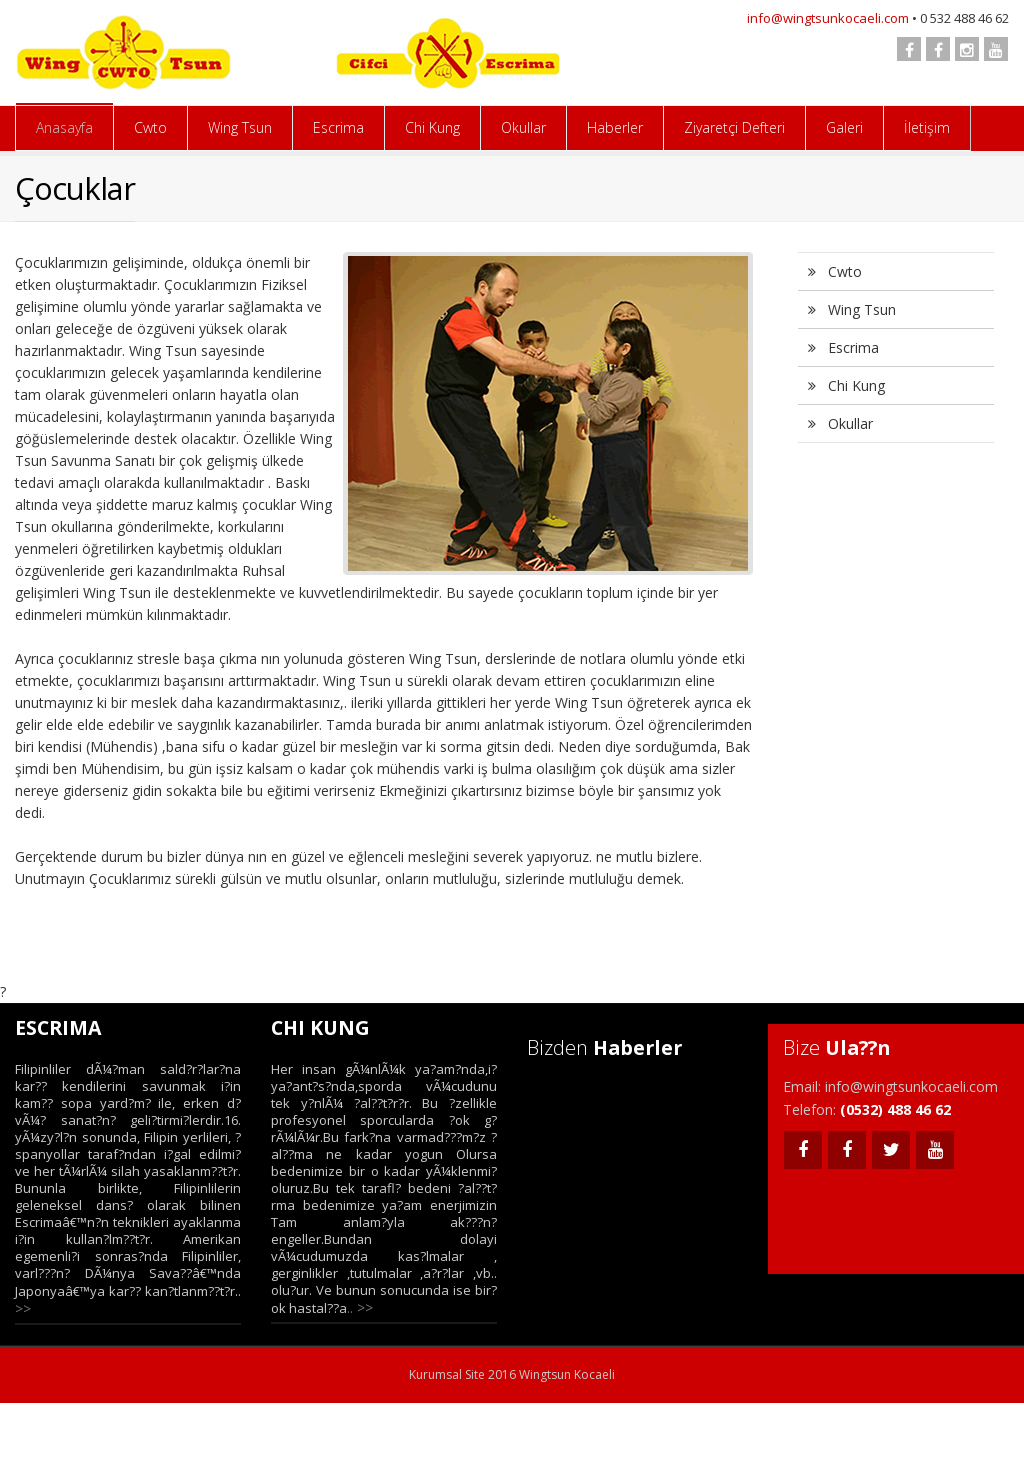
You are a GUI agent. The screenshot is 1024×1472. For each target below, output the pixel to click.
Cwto (150, 127)
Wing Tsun (240, 127)
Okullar (523, 127)
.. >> (360, 1307)
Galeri (844, 127)
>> (23, 1308)
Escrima (338, 127)
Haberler (615, 127)
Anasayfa (64, 127)
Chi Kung (432, 127)
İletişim (927, 127)
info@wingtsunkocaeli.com (828, 18)
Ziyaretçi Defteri (734, 127)
